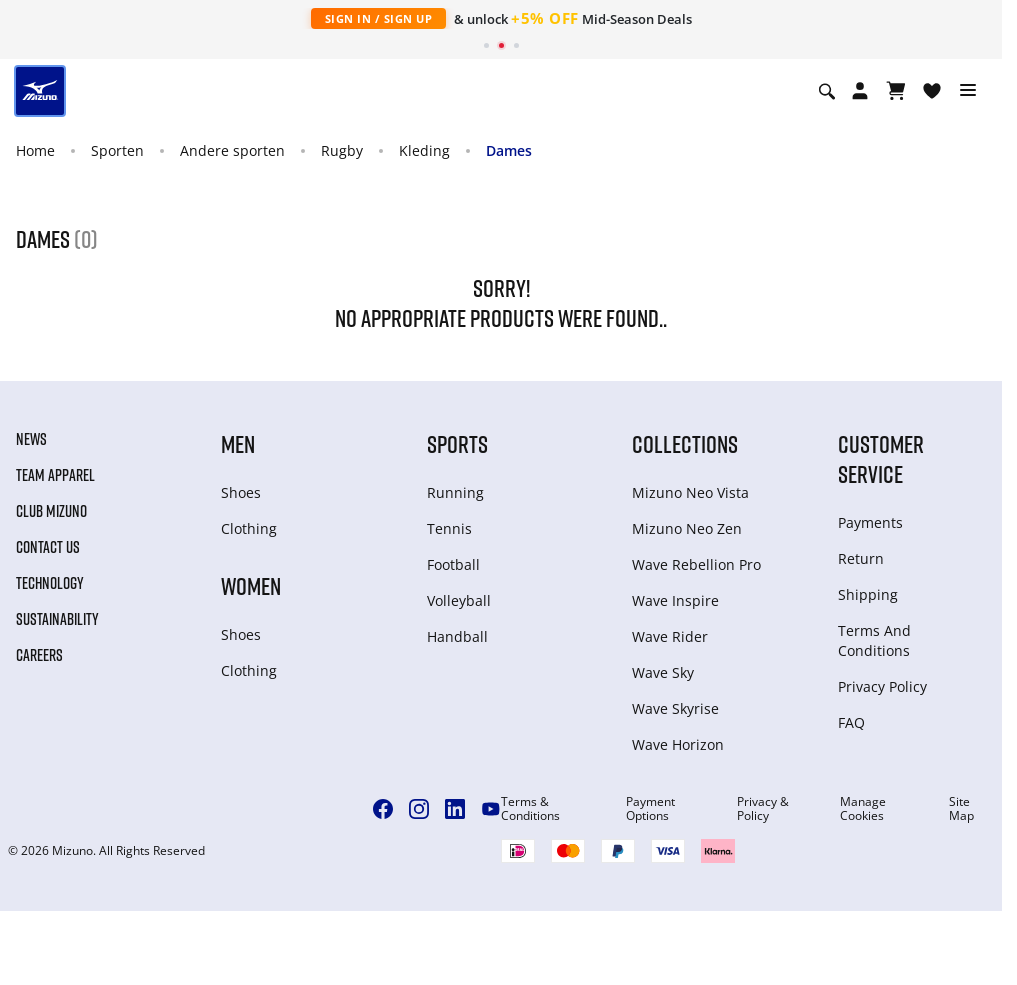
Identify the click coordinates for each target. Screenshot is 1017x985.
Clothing (249, 528)
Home (35, 150)
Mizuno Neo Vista (690, 492)
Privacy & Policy (763, 809)
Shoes (241, 492)
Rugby (342, 150)
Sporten (117, 150)
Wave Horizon (678, 744)
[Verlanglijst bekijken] (932, 91)
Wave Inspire (675, 600)
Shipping (868, 594)
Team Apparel (55, 475)
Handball (457, 636)
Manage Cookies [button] (863, 809)
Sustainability (57, 619)
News (31, 439)
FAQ (851, 722)
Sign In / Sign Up (379, 18)
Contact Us (48, 547)
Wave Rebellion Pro (696, 564)
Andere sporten (232, 150)
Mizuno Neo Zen (687, 528)
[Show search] (827, 91)
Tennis (449, 528)
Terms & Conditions (530, 809)
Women (251, 585)
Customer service (881, 458)
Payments (870, 522)
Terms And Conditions (874, 640)
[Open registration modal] (860, 91)
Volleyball (459, 600)
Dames (509, 150)
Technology (50, 583)
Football (453, 564)
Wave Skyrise (675, 708)
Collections (685, 443)
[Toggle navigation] (968, 91)
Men (238, 443)
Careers (39, 655)
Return (861, 558)
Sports (457, 443)
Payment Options (650, 809)
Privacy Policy (882, 686)
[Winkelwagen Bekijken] (896, 91)
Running (455, 492)
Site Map (961, 809)
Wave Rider (670, 636)
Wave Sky (663, 672)
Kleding (424, 150)
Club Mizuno (51, 511)
